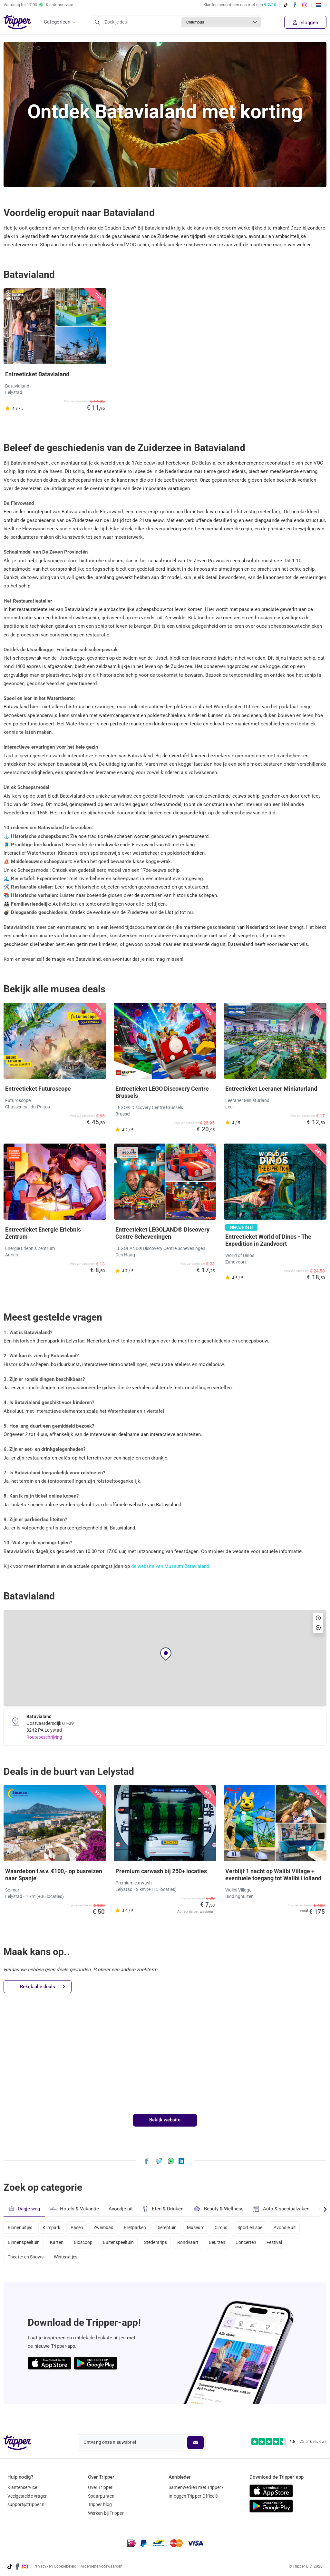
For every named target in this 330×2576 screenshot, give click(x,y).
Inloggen (305, 22)
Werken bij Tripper (106, 2513)
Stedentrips (161, 2244)
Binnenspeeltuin (24, 2244)
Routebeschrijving (44, 1737)
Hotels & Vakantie (75, 2208)
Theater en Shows (26, 2261)
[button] (165, 1654)
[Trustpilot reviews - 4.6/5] (288, 2442)
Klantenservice (22, 2487)
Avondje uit (121, 2209)
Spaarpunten (101, 2496)
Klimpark (53, 2227)
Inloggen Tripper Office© (193, 2496)
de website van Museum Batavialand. (171, 1566)
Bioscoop (86, 2244)
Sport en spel (262, 2227)
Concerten (256, 2244)
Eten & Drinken (164, 2209)
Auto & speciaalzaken (284, 2209)
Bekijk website (165, 2120)
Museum (204, 2227)
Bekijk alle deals (42, 1987)
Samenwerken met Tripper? (196, 2487)
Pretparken (141, 2227)
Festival (287, 2244)
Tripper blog (100, 2504)
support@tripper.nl (26, 2504)
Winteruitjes (67, 2261)
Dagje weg (24, 2209)
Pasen (79, 2227)
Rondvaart (196, 2244)
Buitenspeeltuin (123, 2244)
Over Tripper (100, 2487)
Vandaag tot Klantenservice (38, 5)
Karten (58, 2244)
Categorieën (57, 22)
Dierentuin (173, 2227)
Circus (231, 2227)
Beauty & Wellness (220, 2208)
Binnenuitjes (20, 2227)
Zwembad (108, 2227)
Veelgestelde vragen (27, 2496)
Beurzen (226, 2244)
